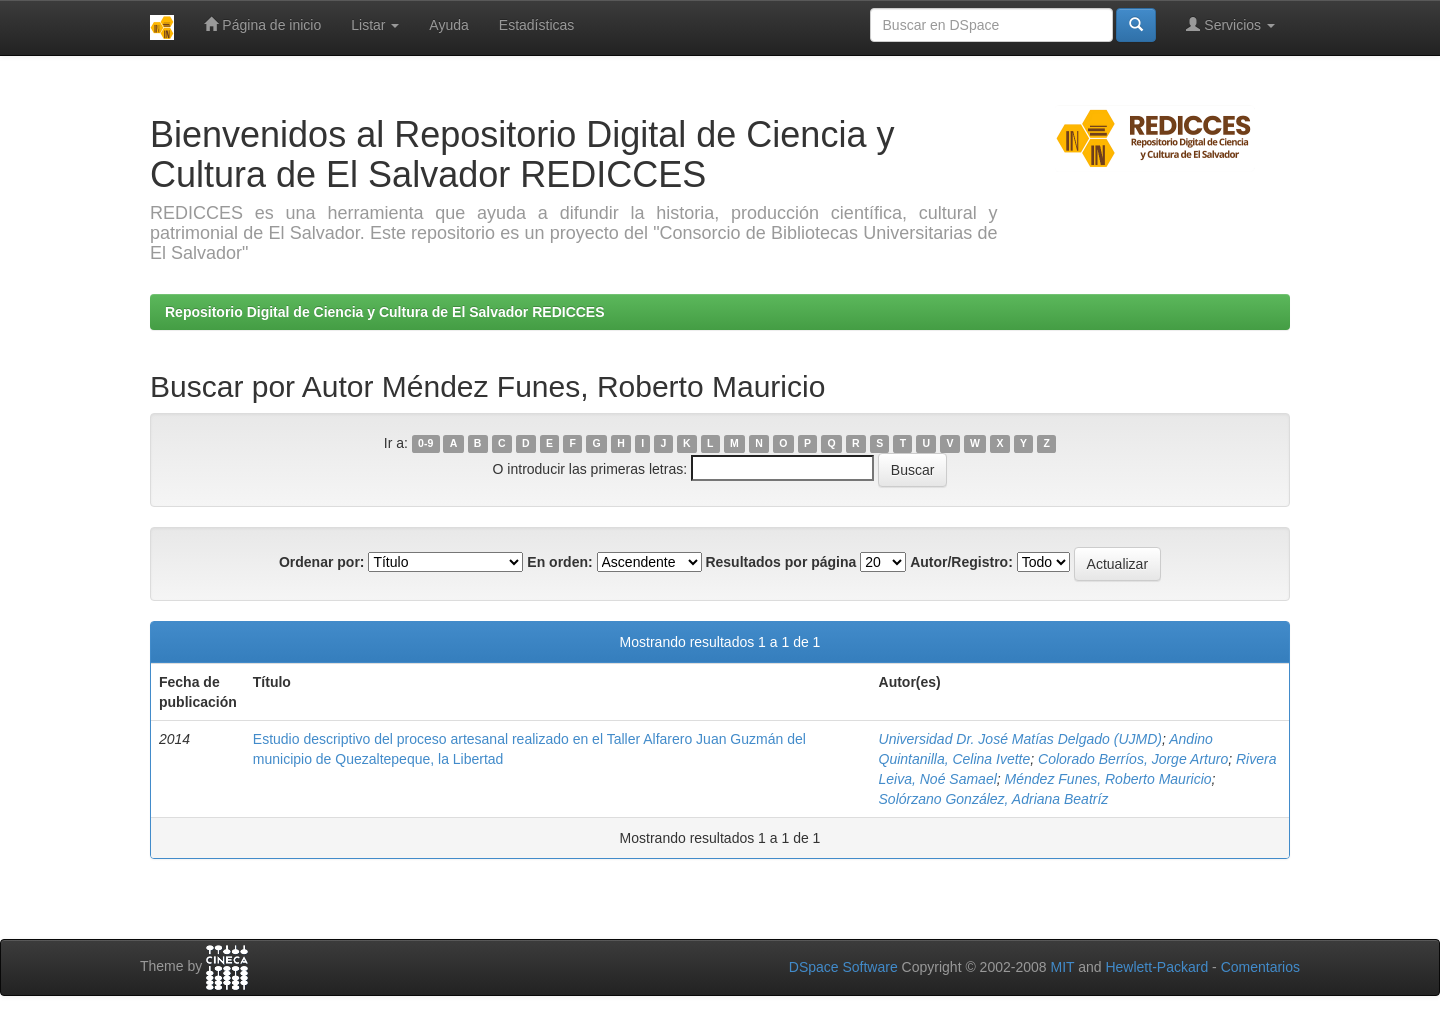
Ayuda (448, 25)
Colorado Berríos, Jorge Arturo (1133, 759)
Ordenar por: (322, 562)
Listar (375, 25)
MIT (1062, 967)
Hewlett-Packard (1156, 967)
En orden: (559, 562)
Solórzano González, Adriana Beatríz (994, 799)
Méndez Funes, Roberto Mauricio (1108, 779)
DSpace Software (843, 967)
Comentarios (1260, 967)
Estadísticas (536, 25)
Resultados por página (780, 562)
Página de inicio (262, 24)
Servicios (1230, 24)
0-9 (425, 444)
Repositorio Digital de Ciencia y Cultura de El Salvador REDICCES (385, 312)
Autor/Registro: (961, 562)
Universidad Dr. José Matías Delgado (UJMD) (1020, 739)
